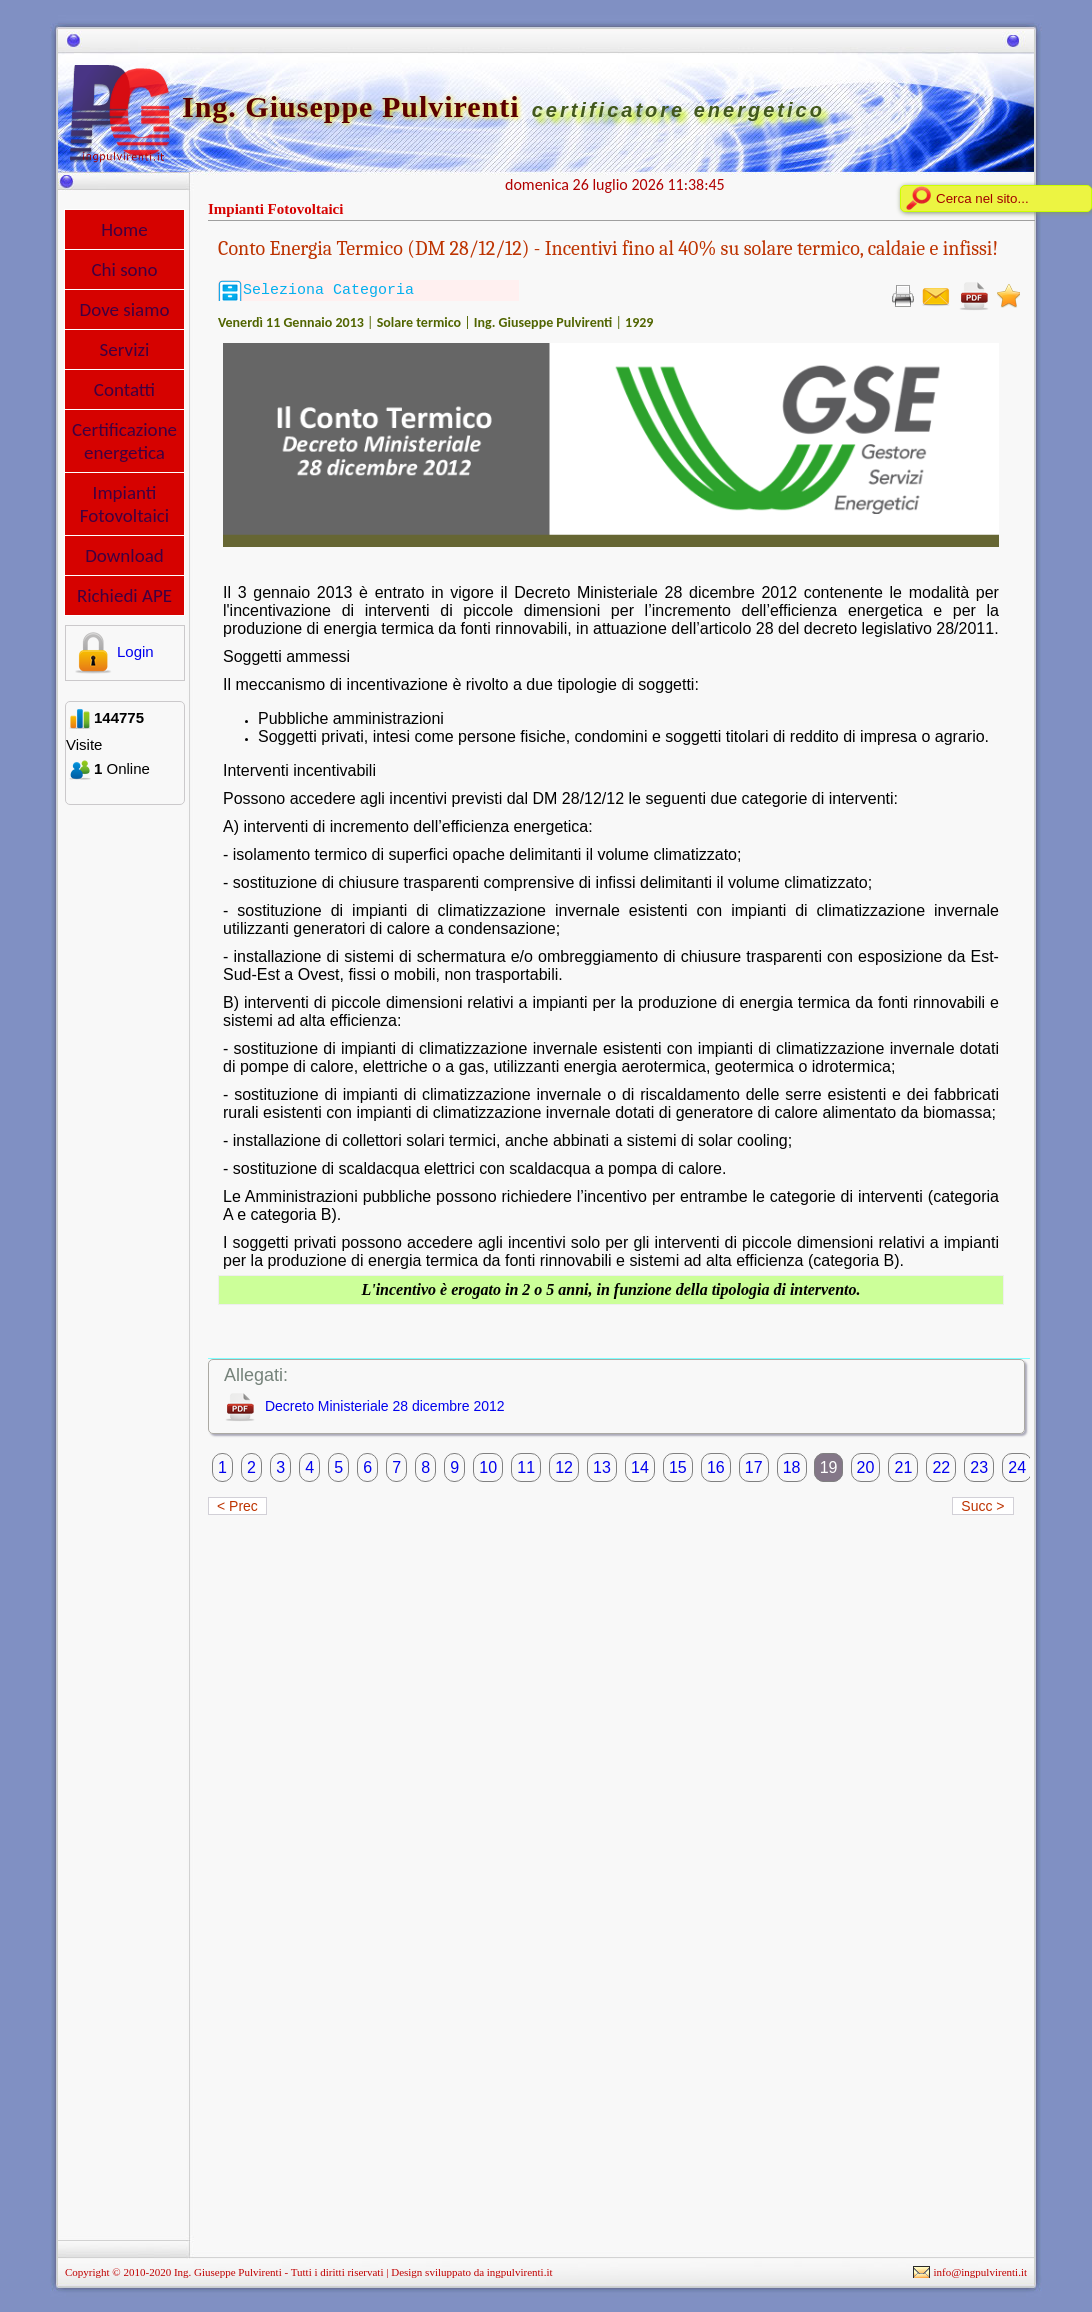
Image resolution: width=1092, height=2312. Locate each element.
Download (124, 555)
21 (903, 1467)
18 (792, 1467)
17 (754, 1467)
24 (1017, 1467)
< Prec (237, 1506)
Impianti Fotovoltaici (124, 504)
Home (124, 229)
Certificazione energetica (124, 441)
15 (678, 1467)
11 (526, 1467)
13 (602, 1467)
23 (979, 1467)
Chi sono (124, 269)
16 (716, 1467)
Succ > (982, 1506)
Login (111, 651)
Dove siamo (125, 309)
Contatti (124, 389)
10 (488, 1467)
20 (866, 1467)
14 (640, 1467)
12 (564, 1467)
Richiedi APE (124, 595)
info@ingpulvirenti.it (980, 2272)
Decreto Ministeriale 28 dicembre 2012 (385, 1406)
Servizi (125, 349)
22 (941, 1467)
